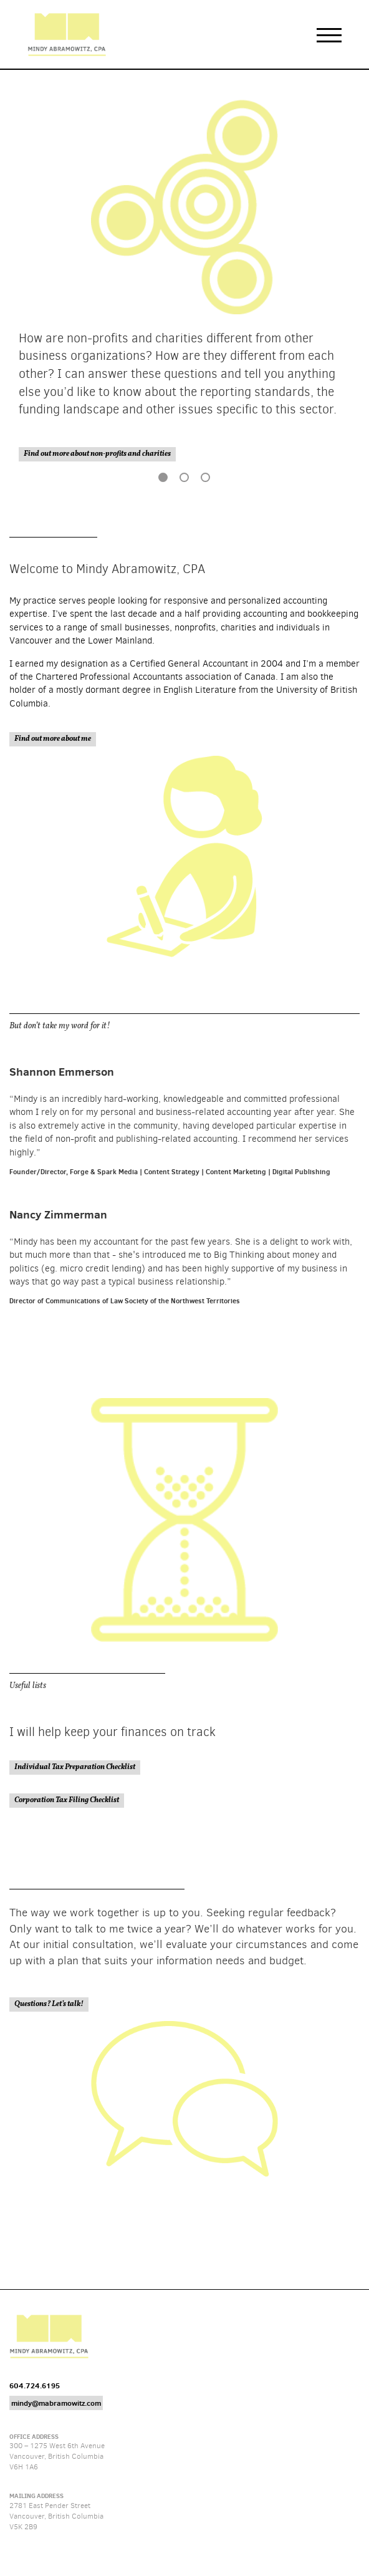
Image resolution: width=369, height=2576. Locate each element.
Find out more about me (52, 739)
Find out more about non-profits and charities (97, 454)
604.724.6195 (34, 2385)
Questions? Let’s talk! (49, 2004)
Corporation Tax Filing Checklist (66, 1800)
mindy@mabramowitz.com (56, 2403)
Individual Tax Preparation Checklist (74, 1767)
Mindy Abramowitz (66, 34)
